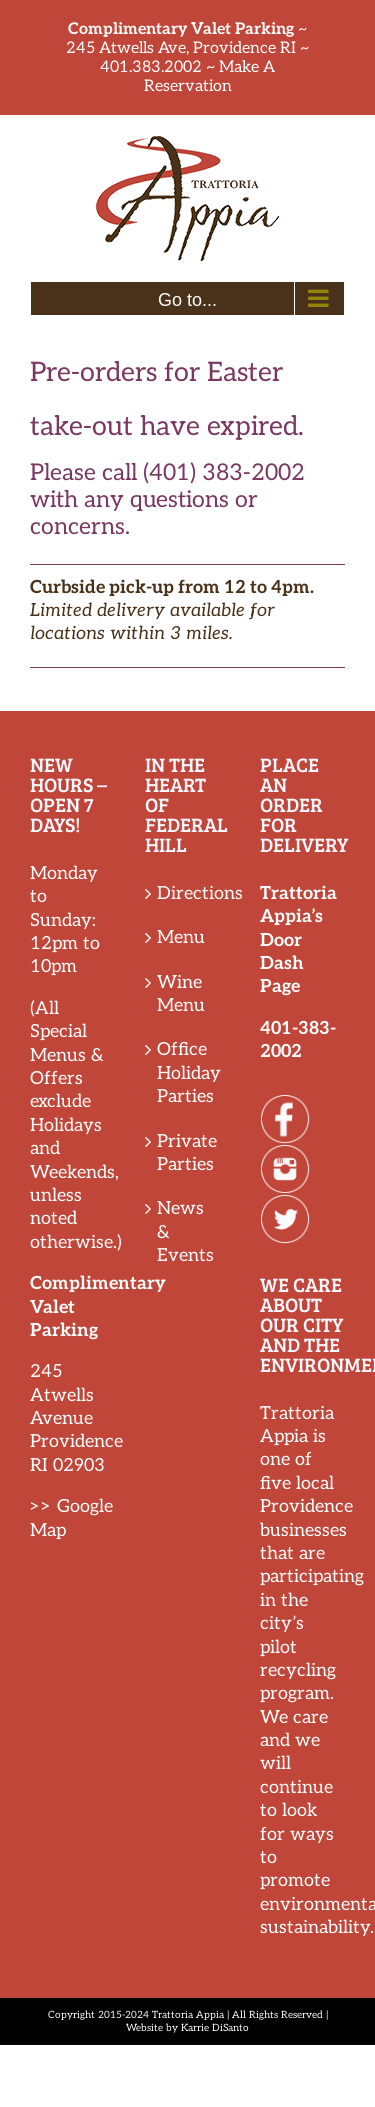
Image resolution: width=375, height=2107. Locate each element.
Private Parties (187, 1153)
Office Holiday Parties (188, 1073)
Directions (188, 893)
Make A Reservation (210, 77)
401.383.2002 (151, 67)
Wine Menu (181, 994)
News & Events (185, 1232)
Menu (181, 937)
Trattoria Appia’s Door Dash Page (298, 940)
